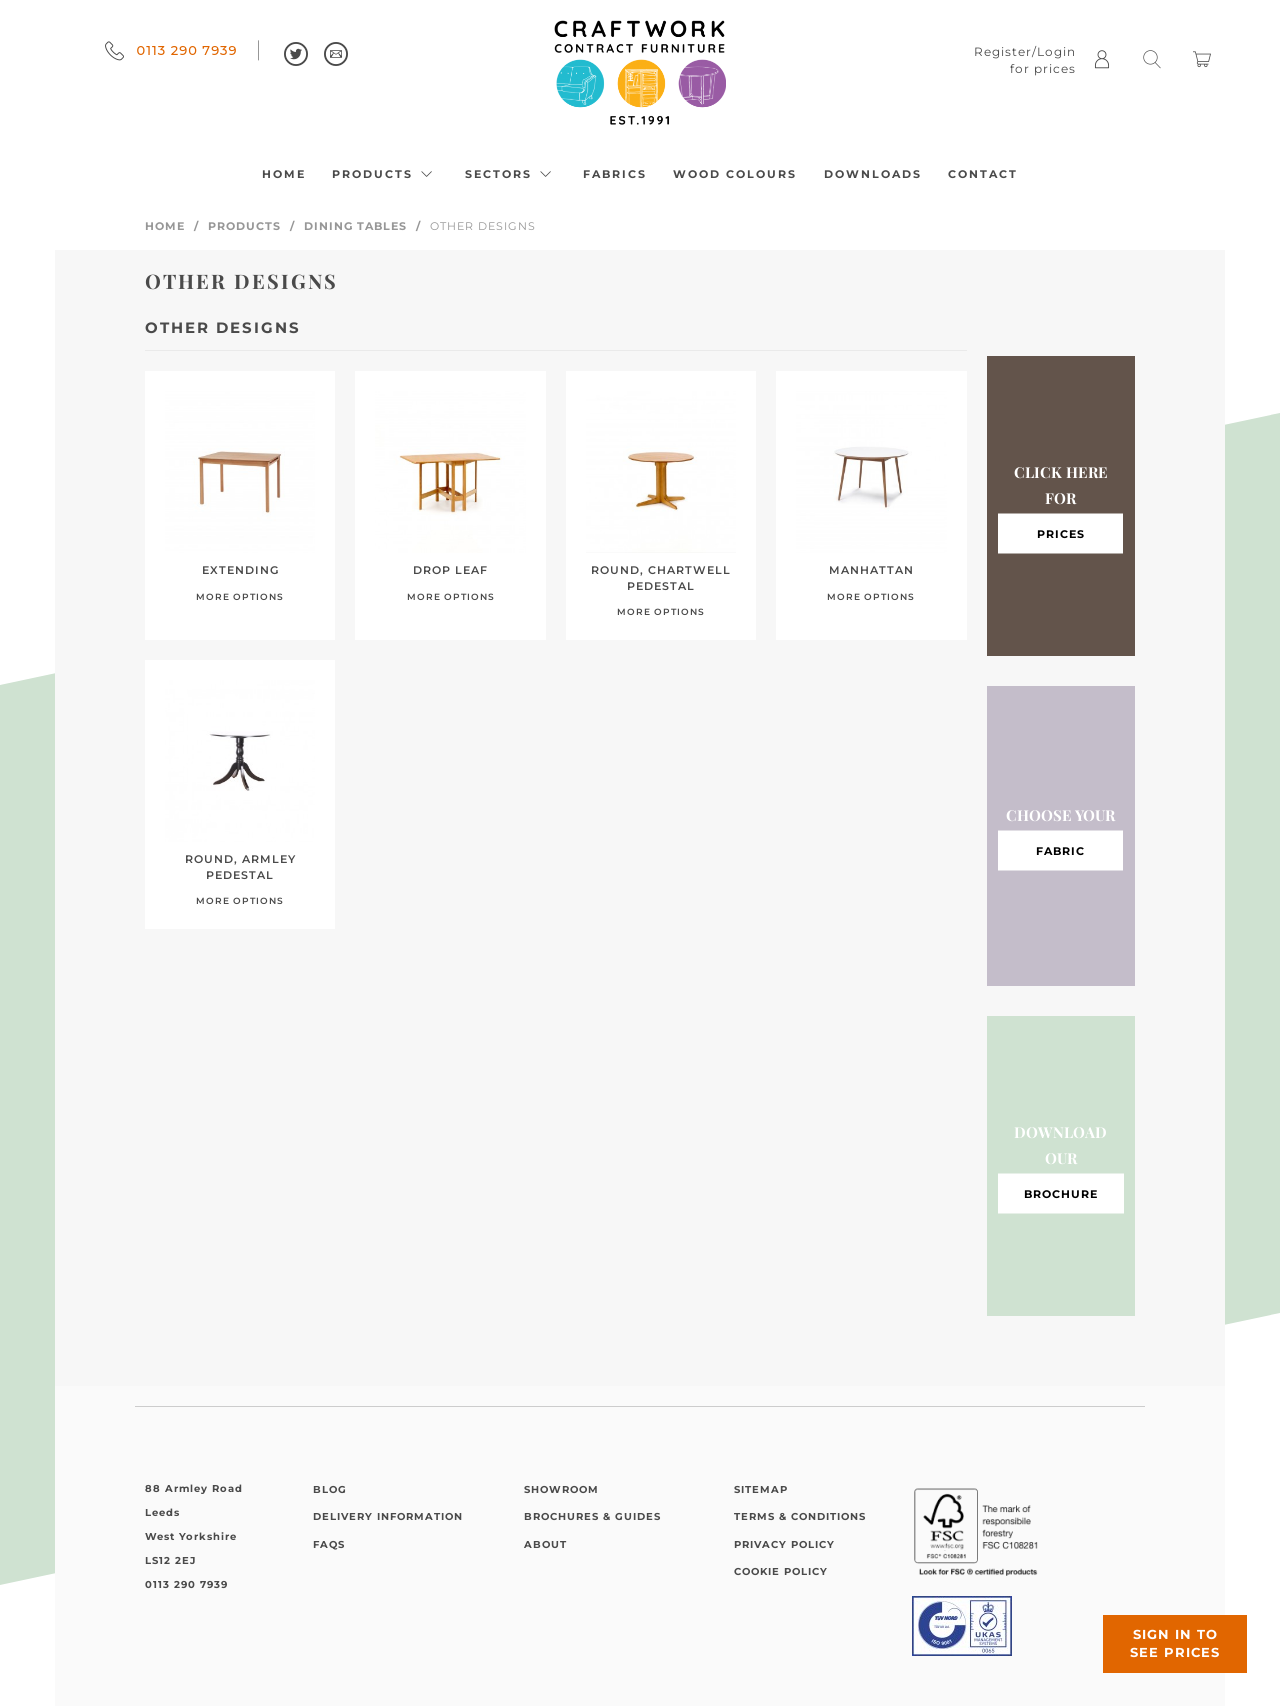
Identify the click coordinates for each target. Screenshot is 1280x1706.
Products (385, 174)
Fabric (1060, 850)
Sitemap (761, 1489)
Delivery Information (388, 1516)
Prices (1061, 533)
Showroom (561, 1489)
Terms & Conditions (800, 1516)
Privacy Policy (784, 1544)
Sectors (511, 174)
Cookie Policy (781, 1571)
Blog (330, 1489)
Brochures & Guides (592, 1516)
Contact (983, 174)
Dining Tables (355, 226)
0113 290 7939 (171, 50)
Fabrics (615, 174)
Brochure (1061, 1193)
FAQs (329, 1544)
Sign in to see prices (1160, 1629)
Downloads (873, 174)
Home (284, 174)
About (545, 1544)
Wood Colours (735, 174)
